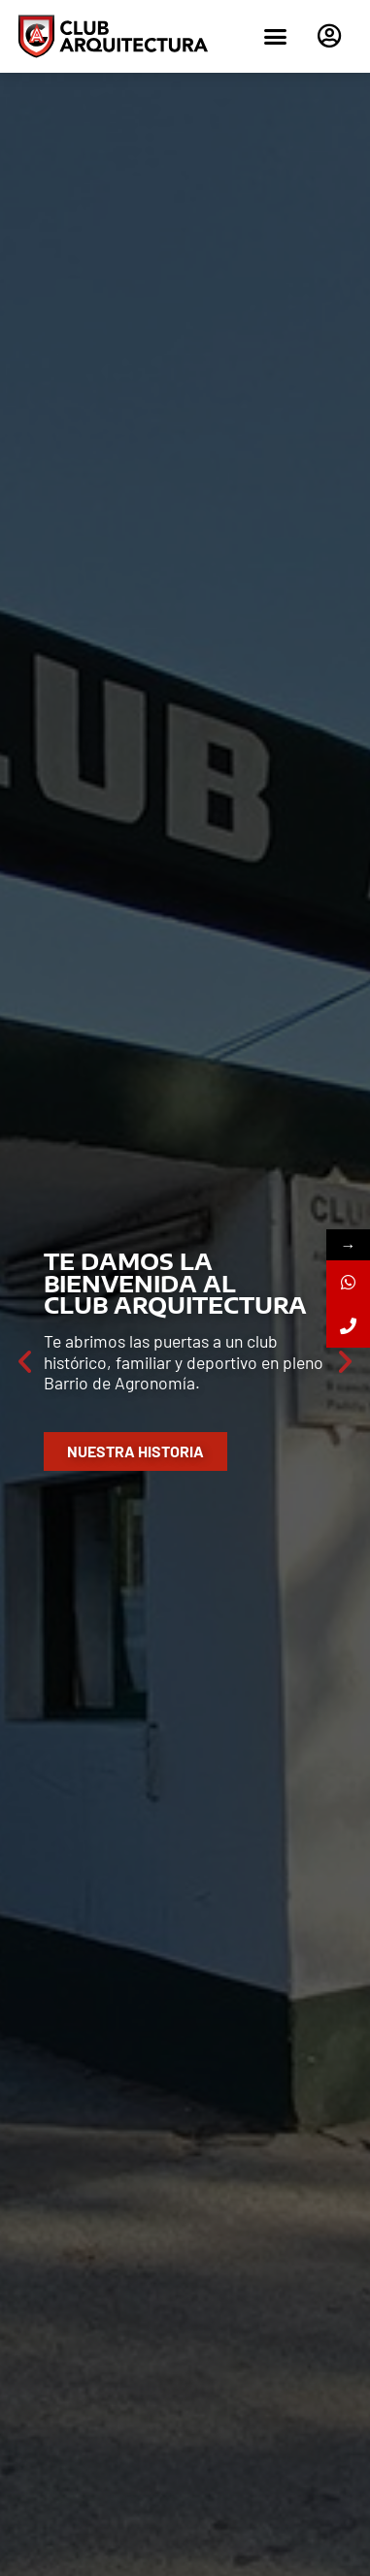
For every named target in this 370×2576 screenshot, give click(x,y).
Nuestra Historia (135, 1451)
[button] (274, 36)
